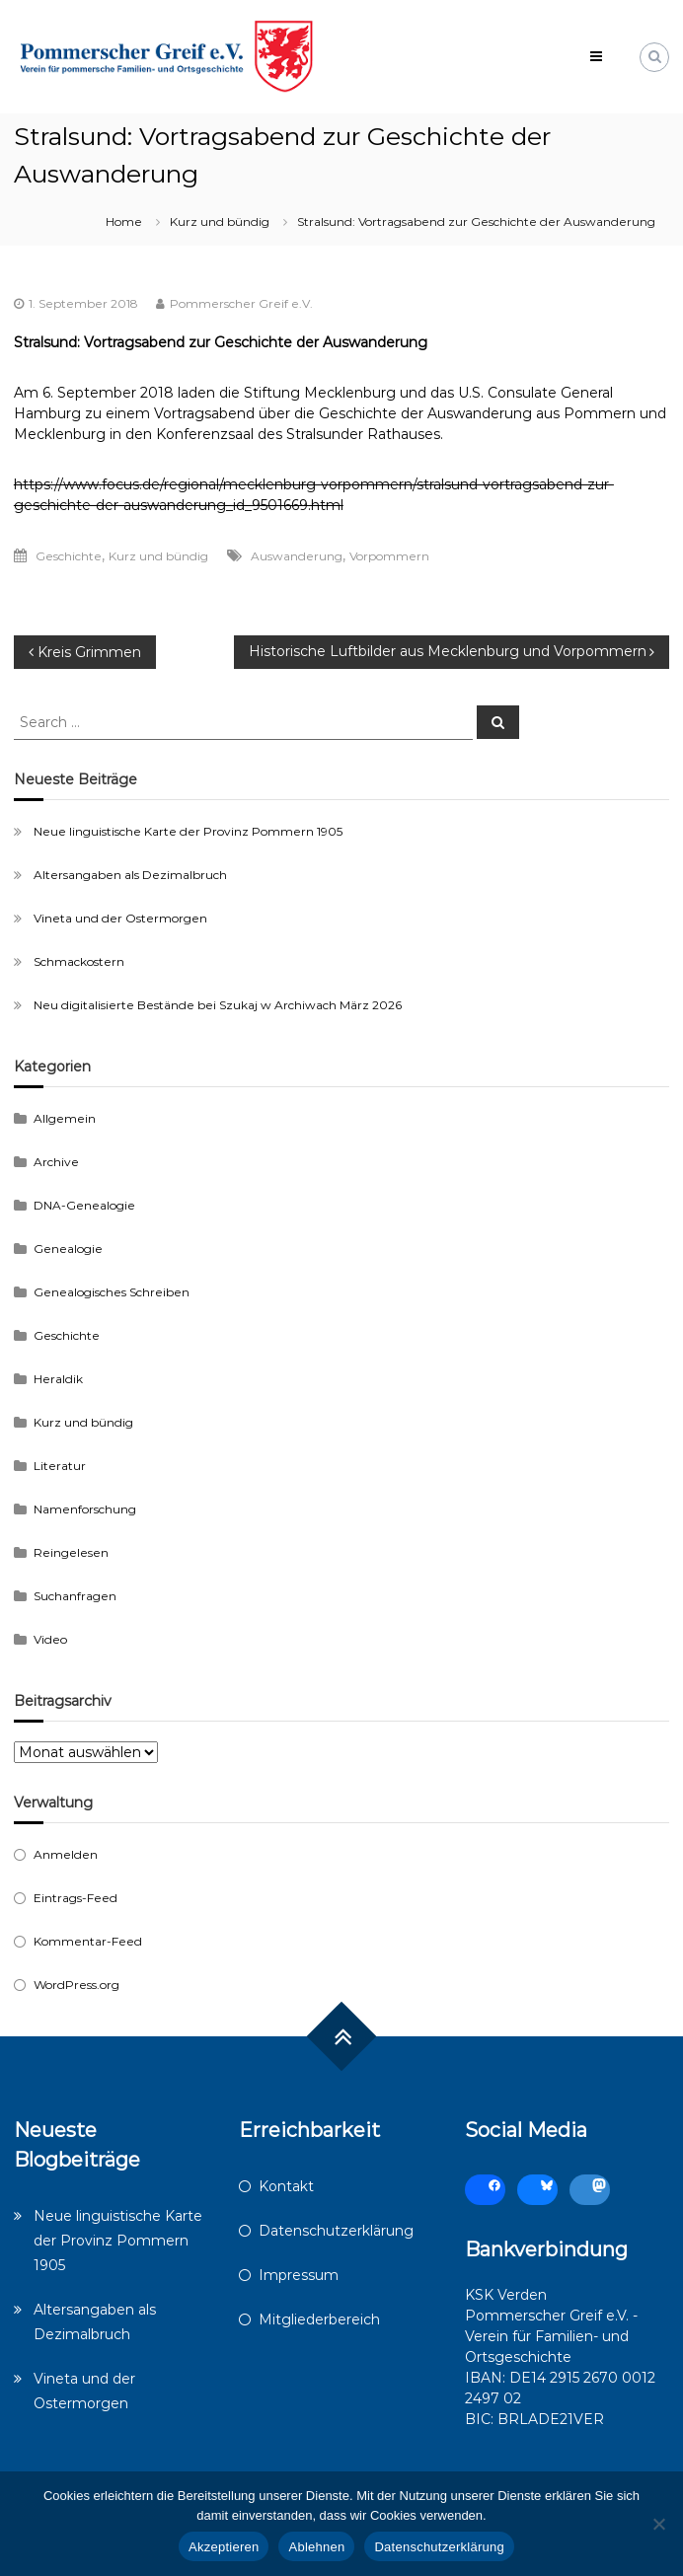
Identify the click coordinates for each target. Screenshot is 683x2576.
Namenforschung (85, 1509)
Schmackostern (79, 961)
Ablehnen (316, 2546)
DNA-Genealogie (84, 1205)
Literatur (60, 1465)
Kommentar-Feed (88, 1941)
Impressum (299, 2275)
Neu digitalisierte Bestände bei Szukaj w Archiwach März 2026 (218, 1004)
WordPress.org (76, 1984)
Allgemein (65, 1118)
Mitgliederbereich (319, 2319)
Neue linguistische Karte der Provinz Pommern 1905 (188, 831)
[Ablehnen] (658, 2524)
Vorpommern (389, 556)
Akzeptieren (224, 2546)
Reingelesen (71, 1552)
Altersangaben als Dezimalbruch (130, 874)
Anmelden (66, 1854)
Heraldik (58, 1378)
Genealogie (68, 1248)
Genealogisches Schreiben (112, 1292)
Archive (56, 1161)
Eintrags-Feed (75, 1897)
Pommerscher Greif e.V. (241, 303)
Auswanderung (296, 556)
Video (50, 1639)
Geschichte (69, 556)
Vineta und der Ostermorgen (120, 918)
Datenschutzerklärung (336, 2231)
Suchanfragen (75, 1595)
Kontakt (286, 2186)
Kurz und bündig (219, 221)
